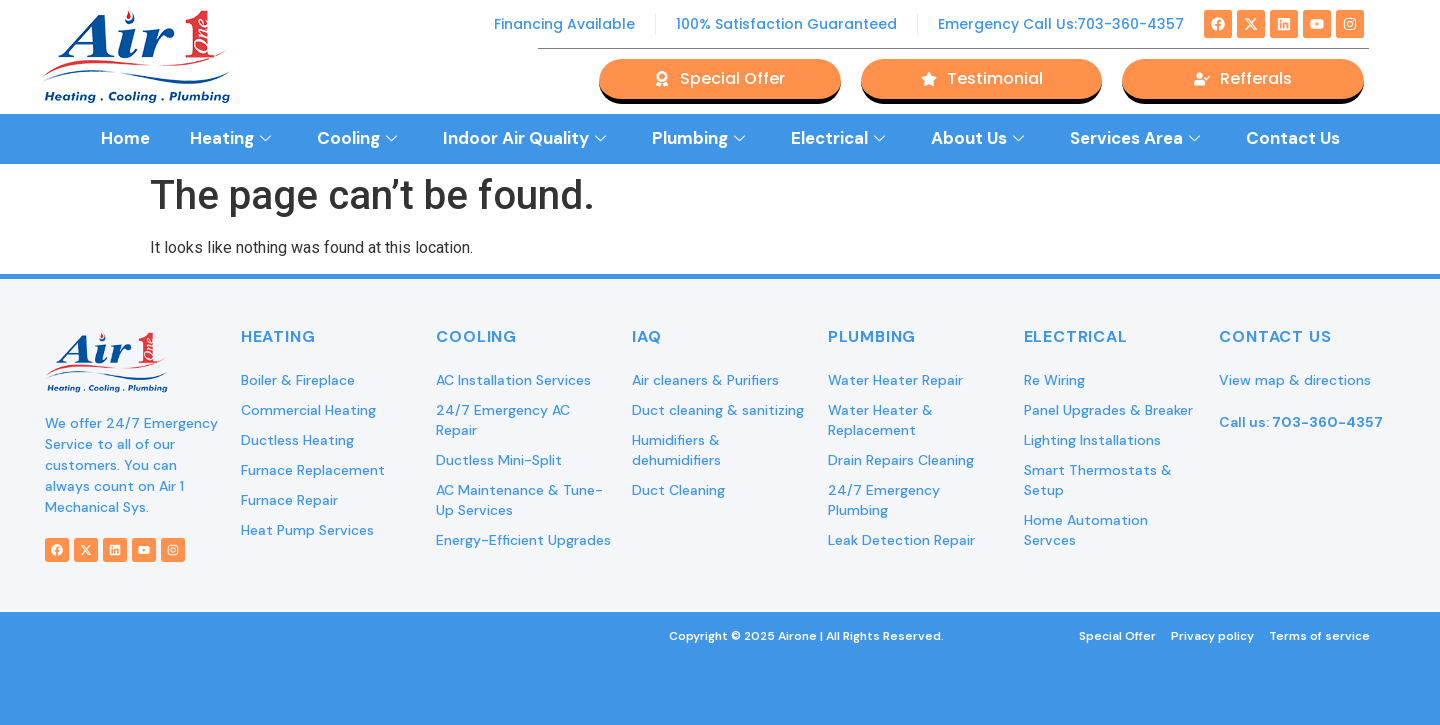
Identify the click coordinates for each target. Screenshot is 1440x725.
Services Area (1135, 138)
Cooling (357, 138)
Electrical (838, 138)
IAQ (646, 336)
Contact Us (1293, 138)
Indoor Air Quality (524, 138)
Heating (230, 138)
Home (125, 138)
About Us (977, 138)
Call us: (1301, 422)
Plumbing (698, 138)
